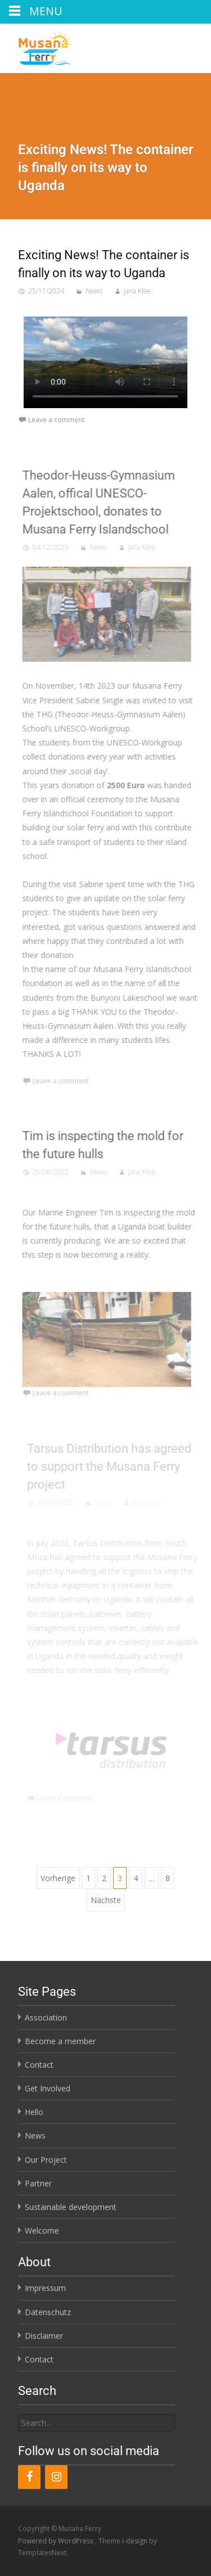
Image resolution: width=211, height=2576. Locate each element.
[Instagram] (56, 2477)
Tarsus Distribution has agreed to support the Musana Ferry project (111, 1466)
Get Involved (47, 2088)
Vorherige (58, 1878)
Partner (38, 2183)
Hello (34, 2112)
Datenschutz (48, 2312)
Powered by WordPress (56, 2541)
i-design (135, 2541)
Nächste (106, 1900)
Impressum (45, 2288)
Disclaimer (44, 2335)
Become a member (60, 2041)
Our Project (46, 2159)
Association (46, 2017)
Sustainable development (70, 2207)
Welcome (42, 2230)
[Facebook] (29, 2477)
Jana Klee (137, 291)
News (94, 291)
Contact (39, 2064)
